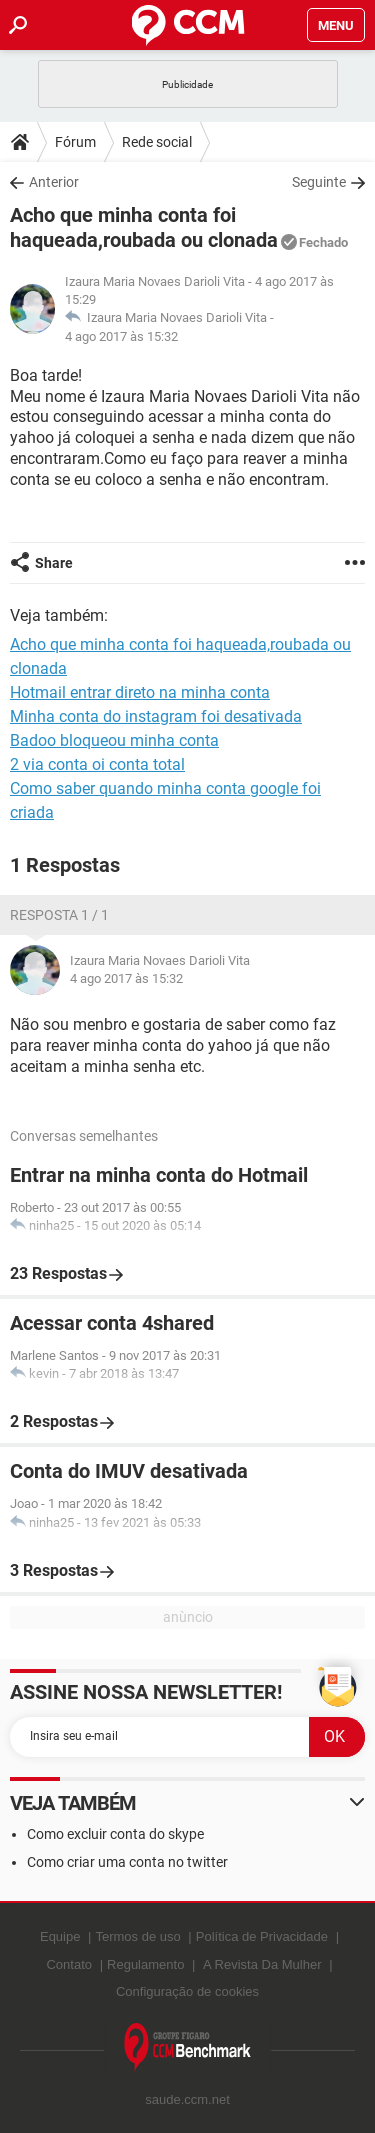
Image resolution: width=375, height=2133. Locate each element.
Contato (69, 1964)
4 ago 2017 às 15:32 (121, 336)
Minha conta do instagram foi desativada (156, 716)
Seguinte (319, 182)
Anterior (54, 182)
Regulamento (145, 1964)
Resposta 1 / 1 (59, 915)
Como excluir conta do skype (115, 1834)
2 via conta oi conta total (97, 764)
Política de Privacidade (262, 1936)
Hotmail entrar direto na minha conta (140, 692)
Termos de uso (137, 1936)
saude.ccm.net (187, 2099)
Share (54, 563)
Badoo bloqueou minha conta (114, 740)
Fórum (75, 142)
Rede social (157, 142)
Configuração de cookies (187, 1991)
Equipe (60, 1936)
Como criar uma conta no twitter (127, 1862)
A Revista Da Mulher (262, 1964)
